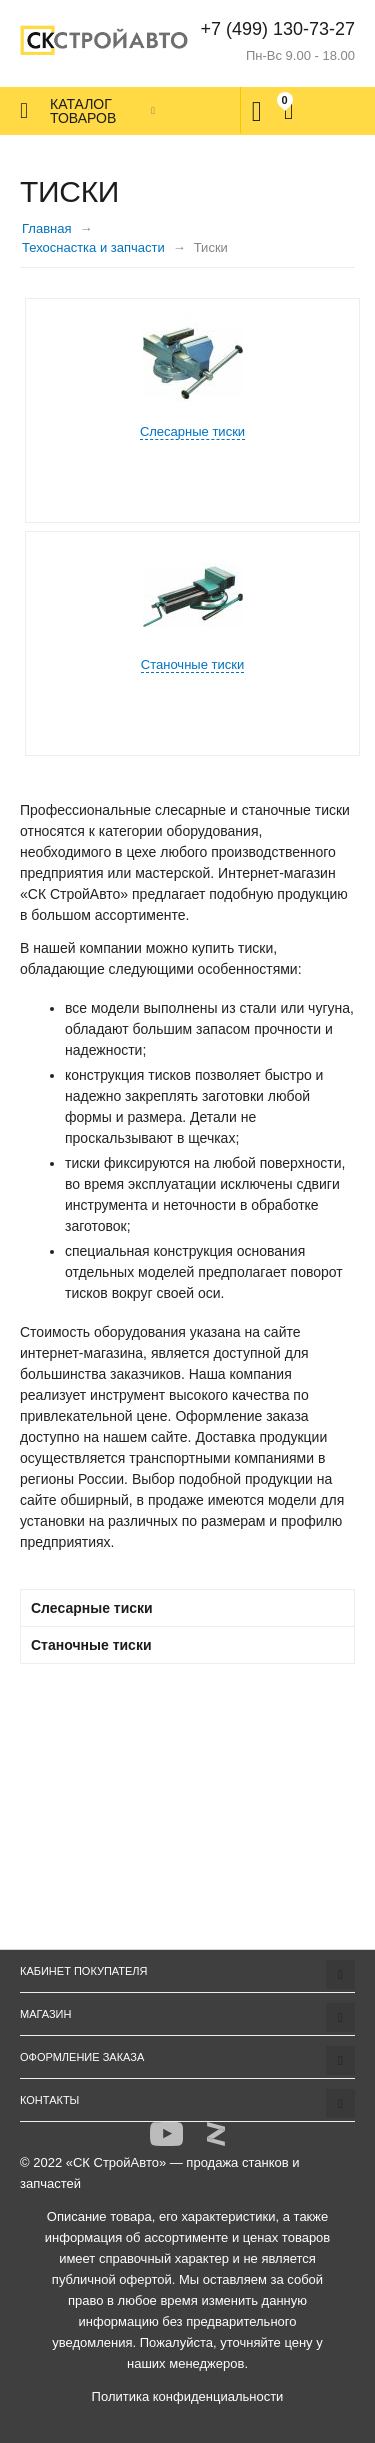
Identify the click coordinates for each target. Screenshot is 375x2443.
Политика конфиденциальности (188, 2396)
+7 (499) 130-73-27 (277, 29)
